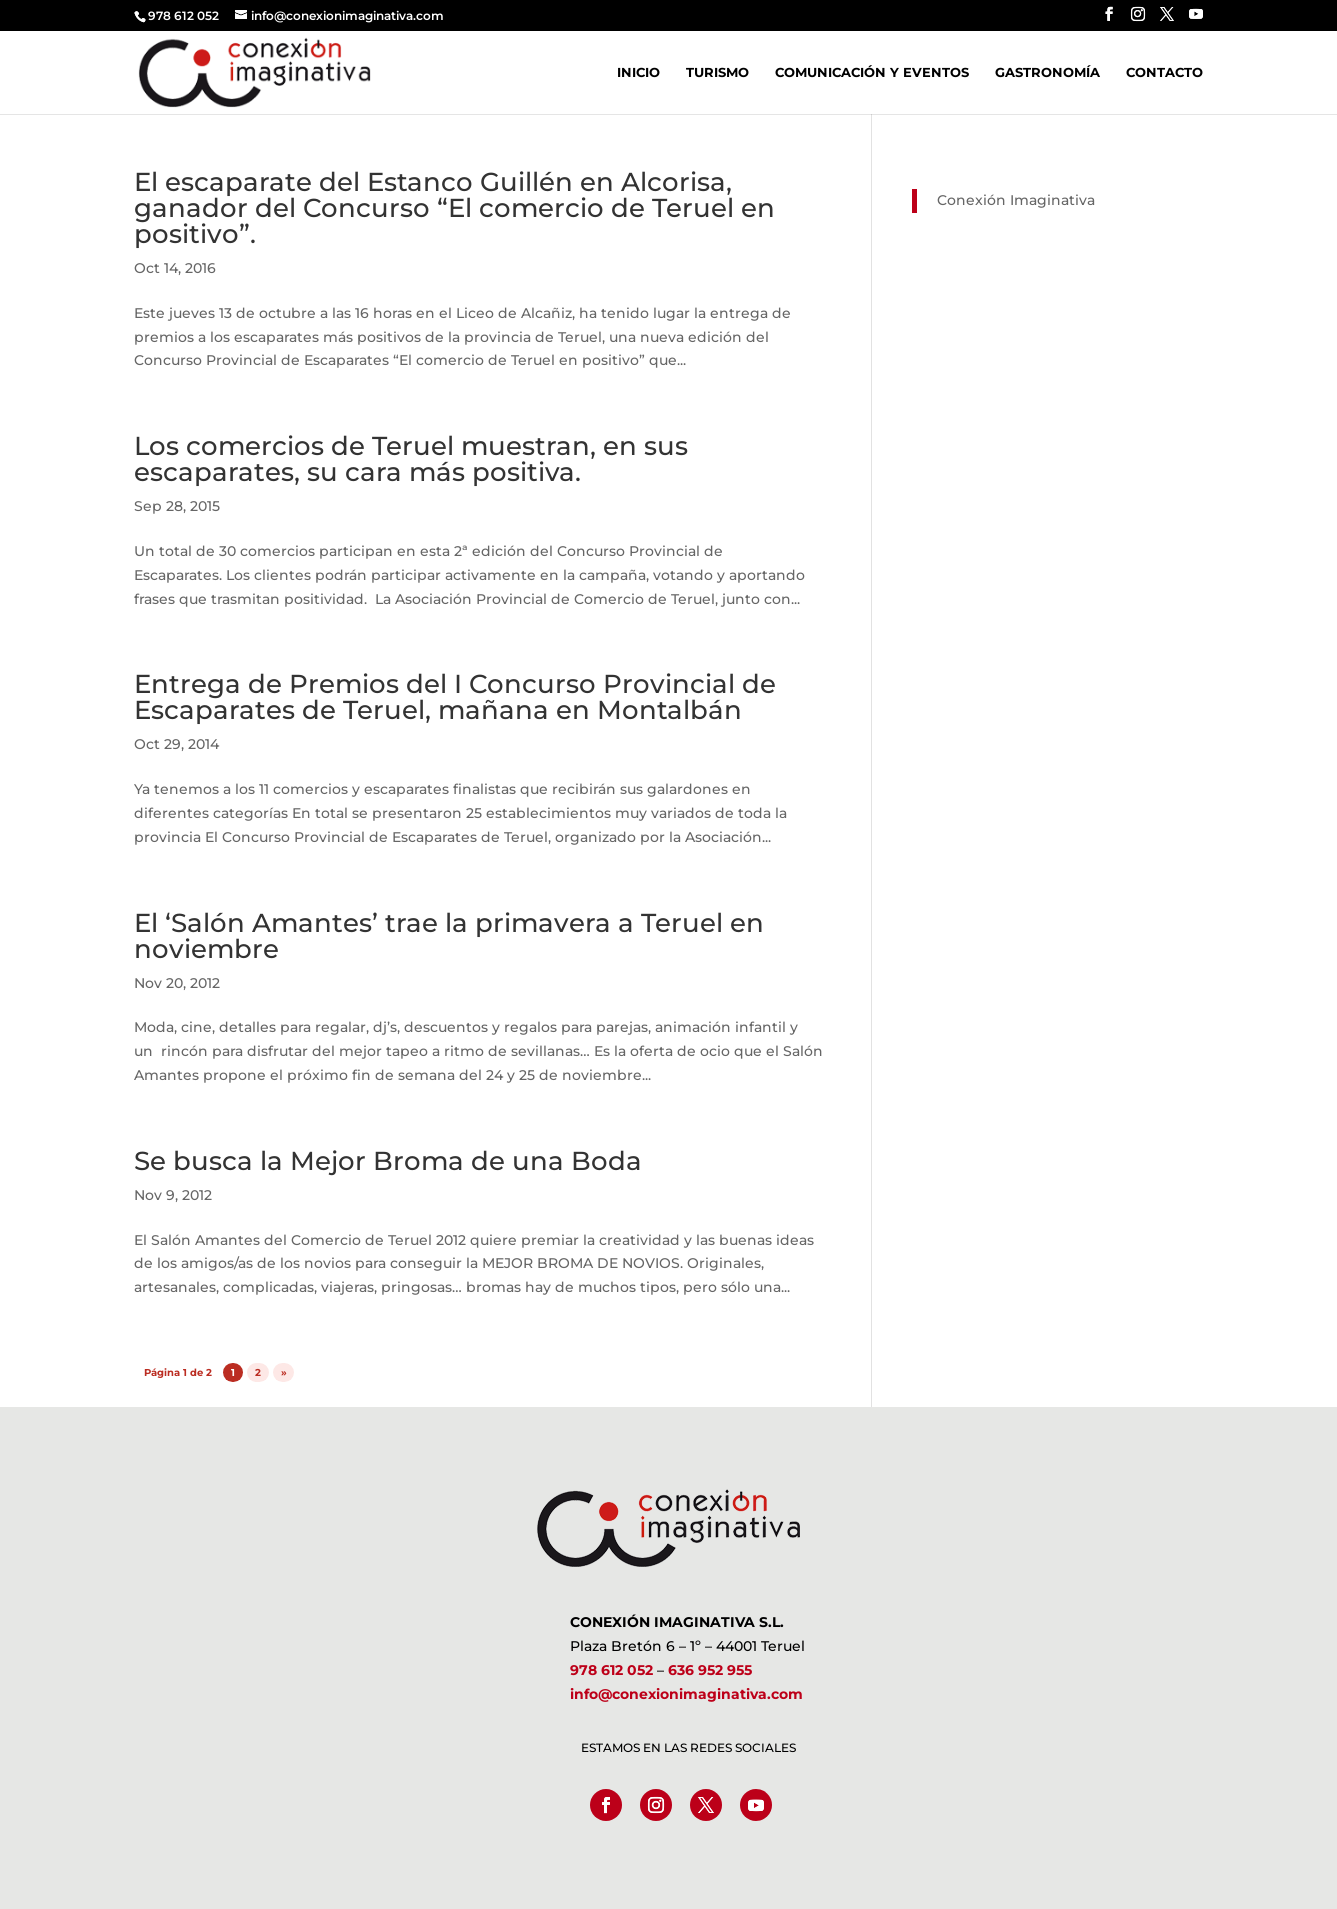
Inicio (638, 72)
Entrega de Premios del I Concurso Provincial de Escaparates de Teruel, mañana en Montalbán (455, 697)
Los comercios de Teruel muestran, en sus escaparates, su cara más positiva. (411, 459)
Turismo (717, 72)
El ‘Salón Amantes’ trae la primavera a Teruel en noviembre (449, 936)
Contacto (1164, 72)
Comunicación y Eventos (872, 72)
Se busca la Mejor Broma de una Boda (388, 1161)
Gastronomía (1047, 72)
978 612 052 (611, 1670)
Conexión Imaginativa (1016, 200)
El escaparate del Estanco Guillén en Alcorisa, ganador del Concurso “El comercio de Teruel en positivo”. (454, 208)
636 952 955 (710, 1670)
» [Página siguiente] (284, 1372)
